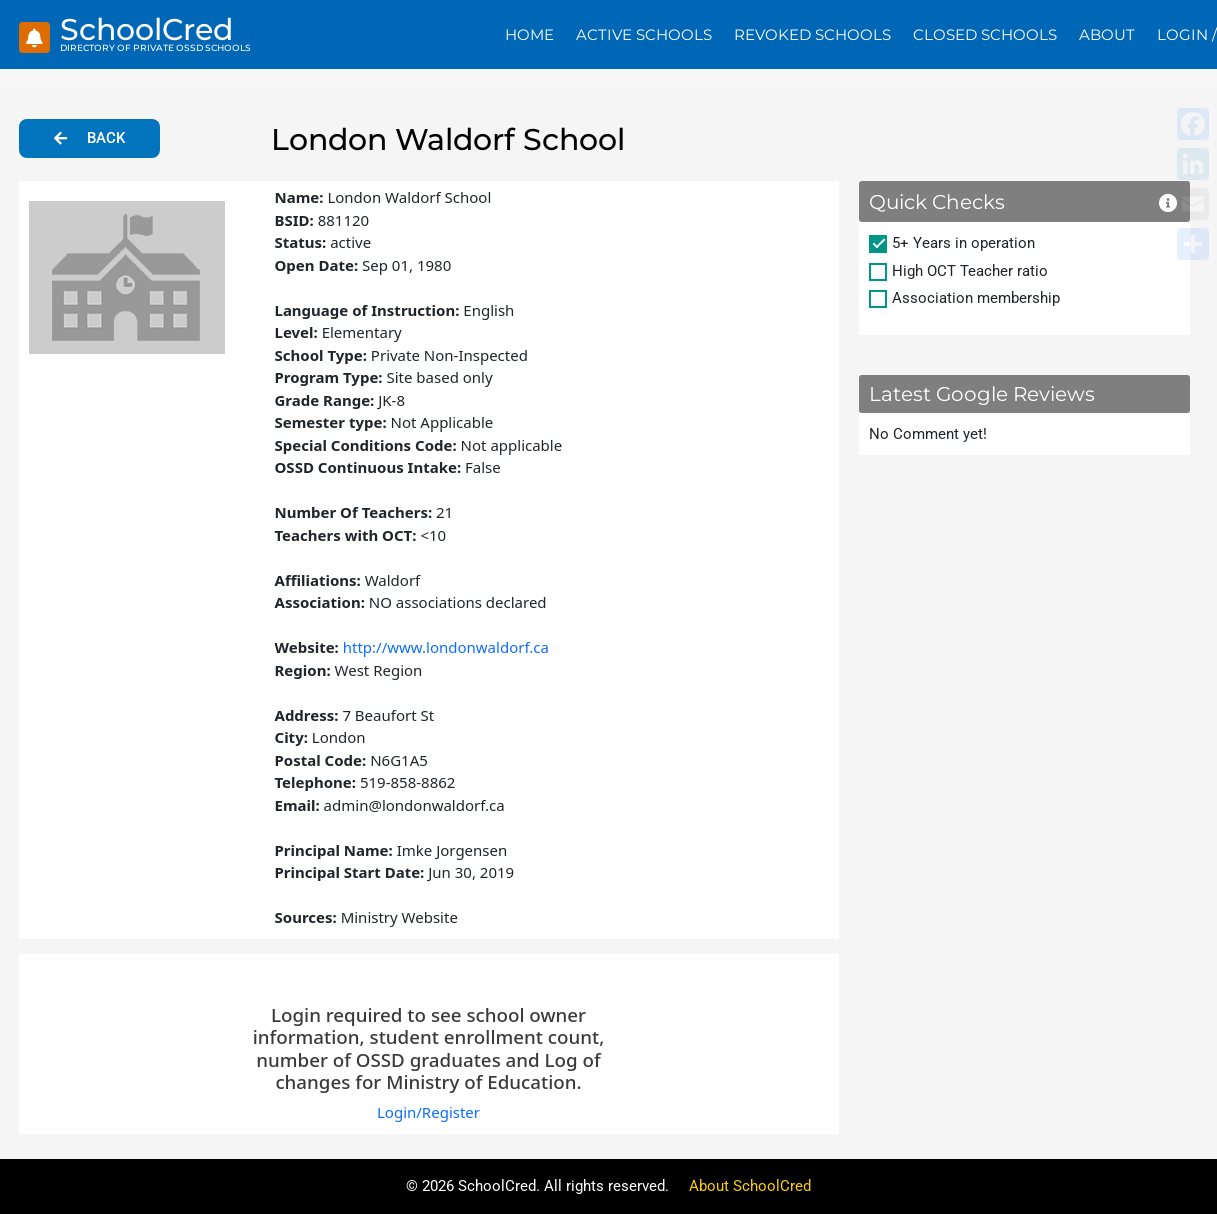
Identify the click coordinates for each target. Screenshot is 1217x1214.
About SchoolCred (750, 1186)
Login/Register (428, 1112)
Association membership (976, 298)
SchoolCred (146, 29)
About (1107, 34)
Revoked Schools (812, 34)
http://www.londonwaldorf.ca (446, 647)
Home (529, 34)
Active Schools (644, 34)
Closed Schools (985, 34)
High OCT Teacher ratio (970, 271)
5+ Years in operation (963, 243)
